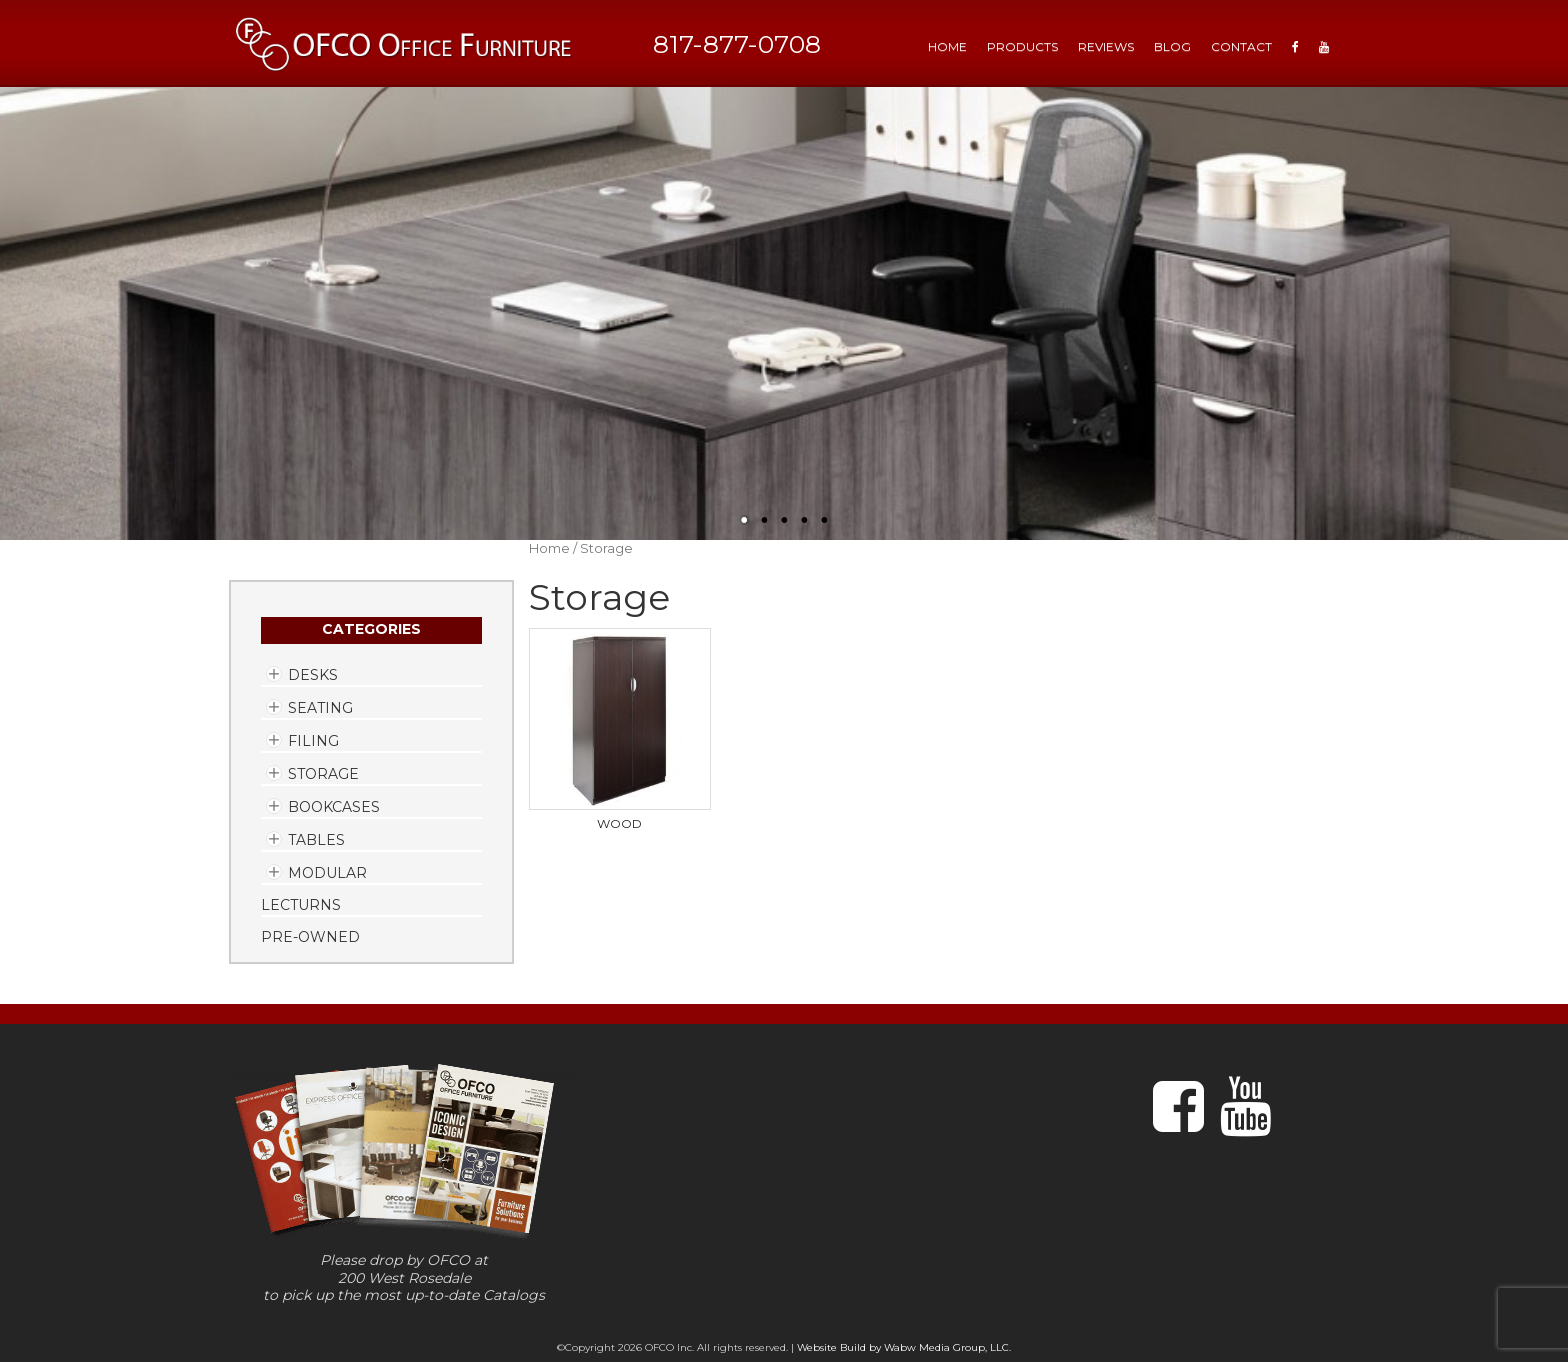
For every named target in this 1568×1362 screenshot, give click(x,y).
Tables (316, 840)
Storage (323, 774)
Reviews (1106, 46)
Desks (313, 675)
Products (1022, 46)
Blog (1172, 46)
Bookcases (334, 807)
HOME (947, 46)
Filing (313, 741)
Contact (1241, 46)
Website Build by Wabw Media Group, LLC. (904, 1347)
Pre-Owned (310, 937)
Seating (320, 708)
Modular (327, 873)
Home (549, 548)
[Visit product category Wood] (620, 729)
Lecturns (301, 905)
